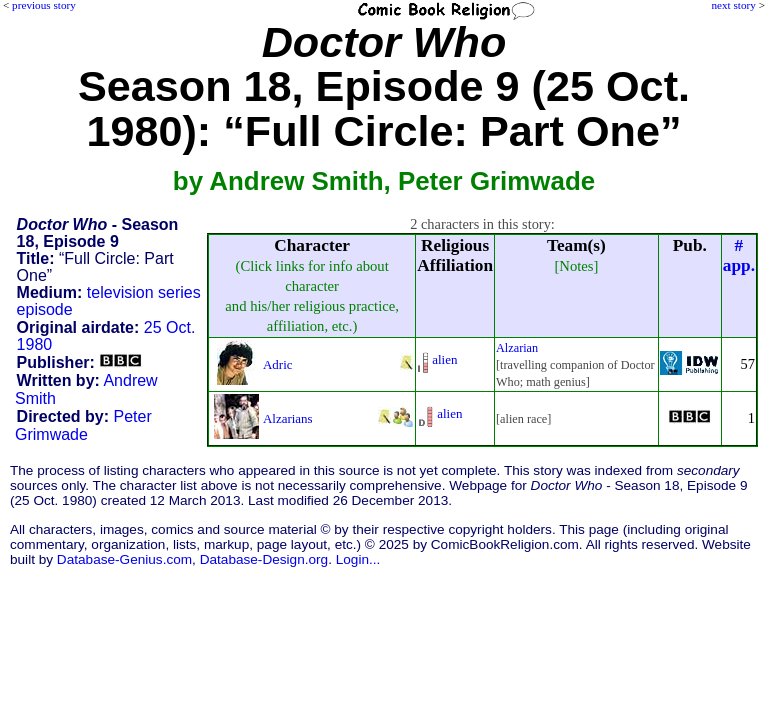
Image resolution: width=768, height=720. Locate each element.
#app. (739, 255)
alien (444, 359)
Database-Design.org (264, 559)
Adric (278, 364)
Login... (358, 559)
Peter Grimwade (83, 425)
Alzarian (517, 348)
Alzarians (288, 418)
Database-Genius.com (124, 559)
